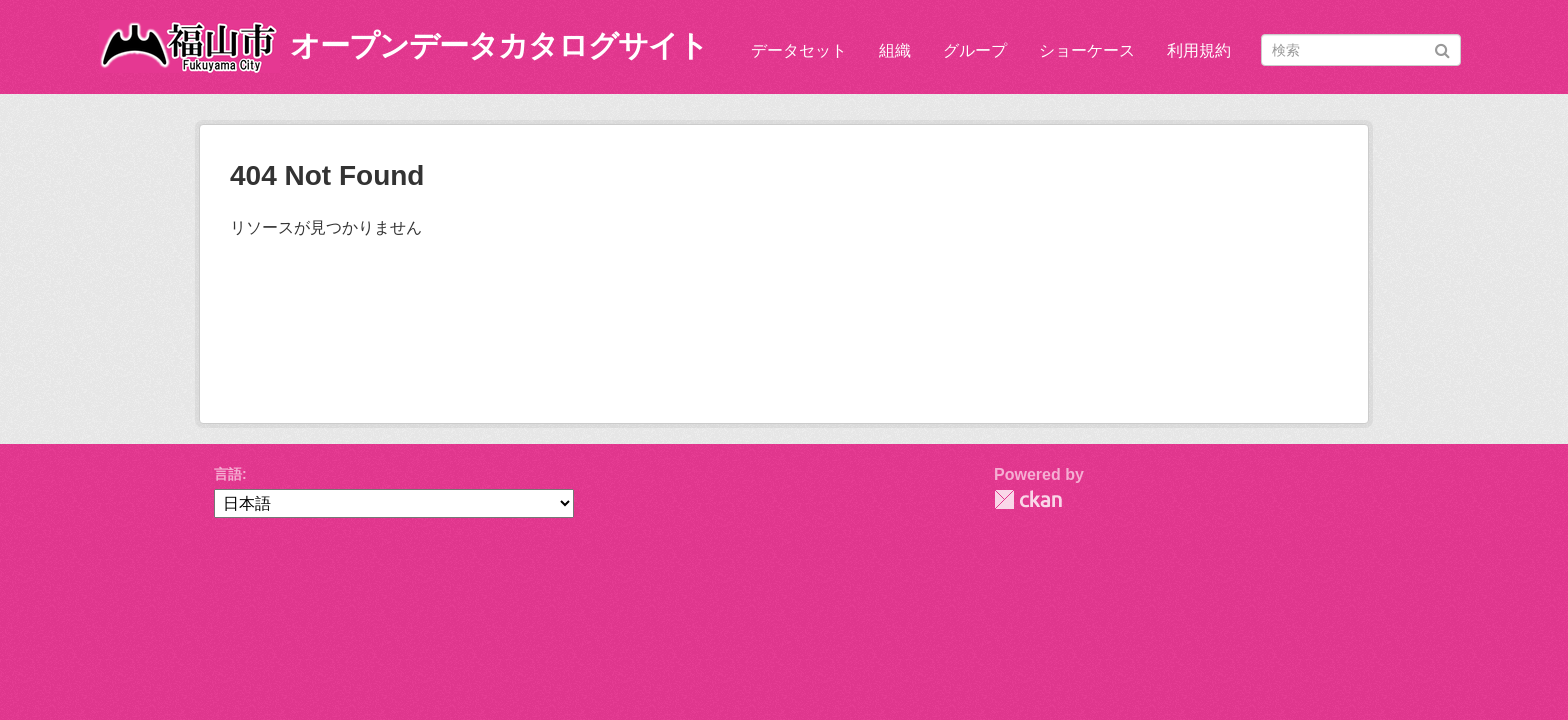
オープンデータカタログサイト (499, 45)
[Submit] (1442, 48)
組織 (895, 50)
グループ (975, 50)
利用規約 (1199, 50)
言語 (228, 474)
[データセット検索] (1361, 50)
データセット (799, 50)
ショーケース (1087, 50)
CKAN (1028, 499)
